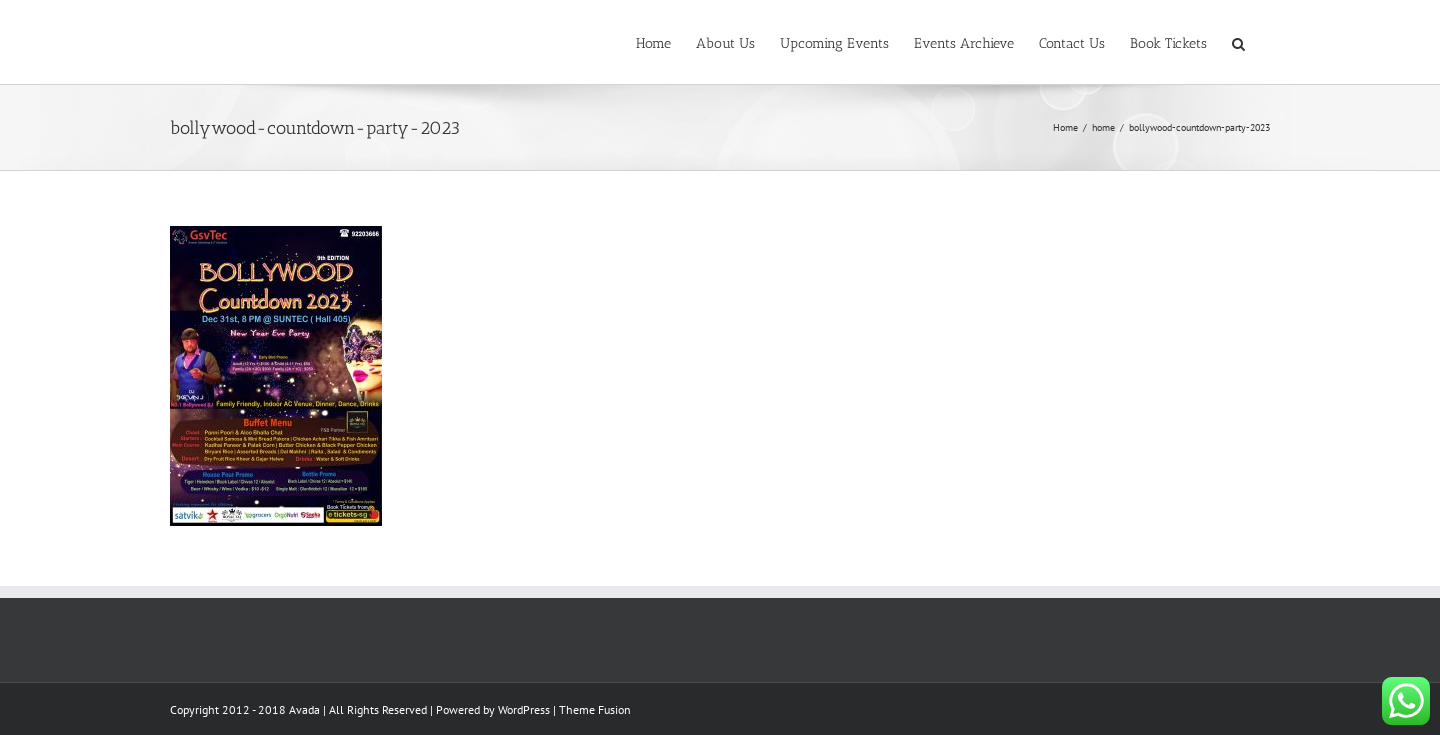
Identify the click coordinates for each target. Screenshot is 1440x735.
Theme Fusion (595, 709)
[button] (1238, 42)
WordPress (524, 709)
